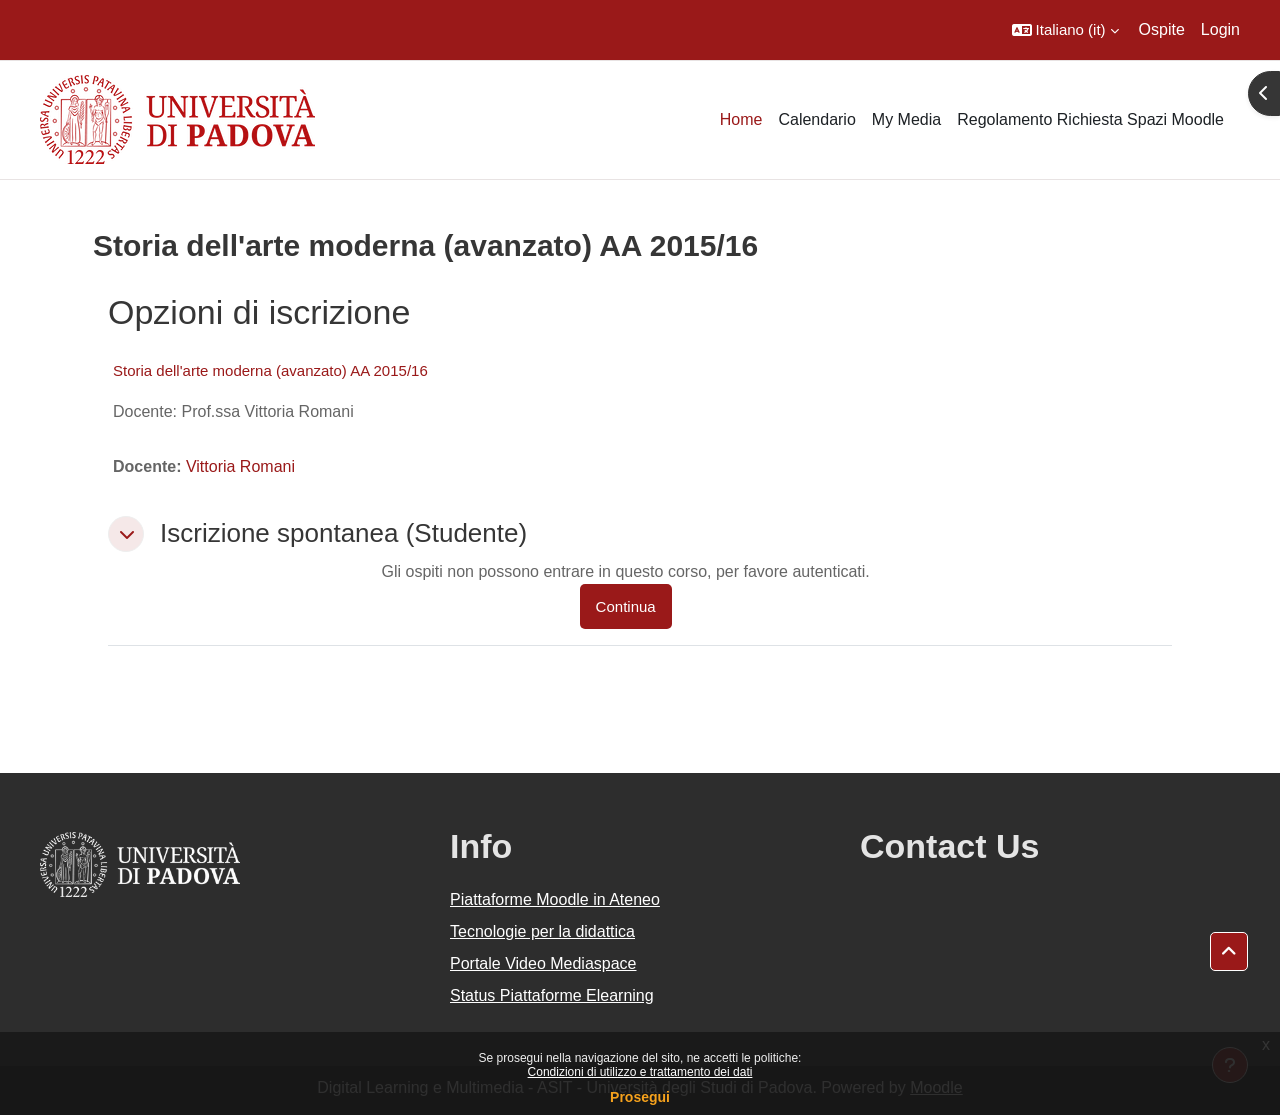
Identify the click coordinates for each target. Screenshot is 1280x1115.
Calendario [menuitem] (816, 119)
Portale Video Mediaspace (543, 963)
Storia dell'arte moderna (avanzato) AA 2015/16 (270, 370)
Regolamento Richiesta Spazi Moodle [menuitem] (1090, 119)
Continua (626, 606)
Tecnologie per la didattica (542, 931)
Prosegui (640, 1097)
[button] (1065, 30)
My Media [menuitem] (906, 119)
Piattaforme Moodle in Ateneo (555, 899)
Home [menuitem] (741, 119)
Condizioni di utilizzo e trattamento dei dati (640, 1072)
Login (1220, 29)
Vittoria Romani (240, 466)
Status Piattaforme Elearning (552, 995)
